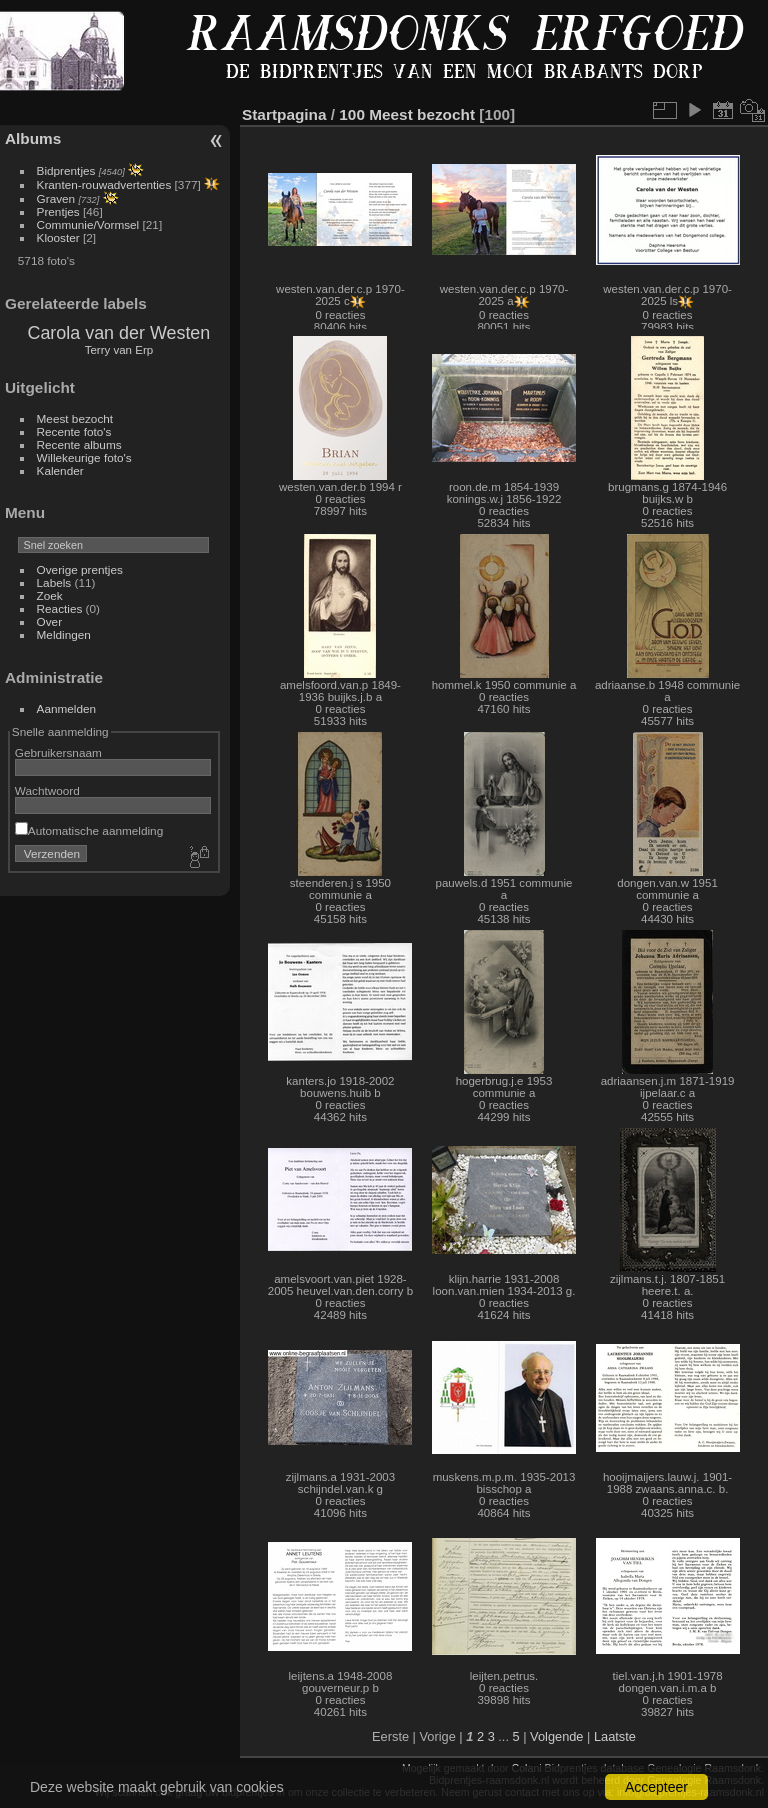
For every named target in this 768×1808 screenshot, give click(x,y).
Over (50, 621)
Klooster (58, 237)
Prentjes (58, 211)
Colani (527, 1768)
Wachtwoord (47, 790)
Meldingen (64, 634)
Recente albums (79, 444)
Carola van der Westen (118, 333)
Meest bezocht (75, 418)
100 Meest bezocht (407, 114)
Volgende (556, 1736)
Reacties (60, 608)
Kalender (60, 470)
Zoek (50, 595)
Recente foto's (74, 431)
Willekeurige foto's (84, 457)
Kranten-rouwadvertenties (104, 184)
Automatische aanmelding (89, 830)
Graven (56, 198)
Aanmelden (67, 708)
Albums (33, 138)
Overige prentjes (80, 569)
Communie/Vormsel (88, 224)
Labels (54, 582)
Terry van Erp (119, 350)
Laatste (615, 1736)
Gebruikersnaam (58, 752)
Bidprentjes (66, 170)
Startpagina (284, 114)
